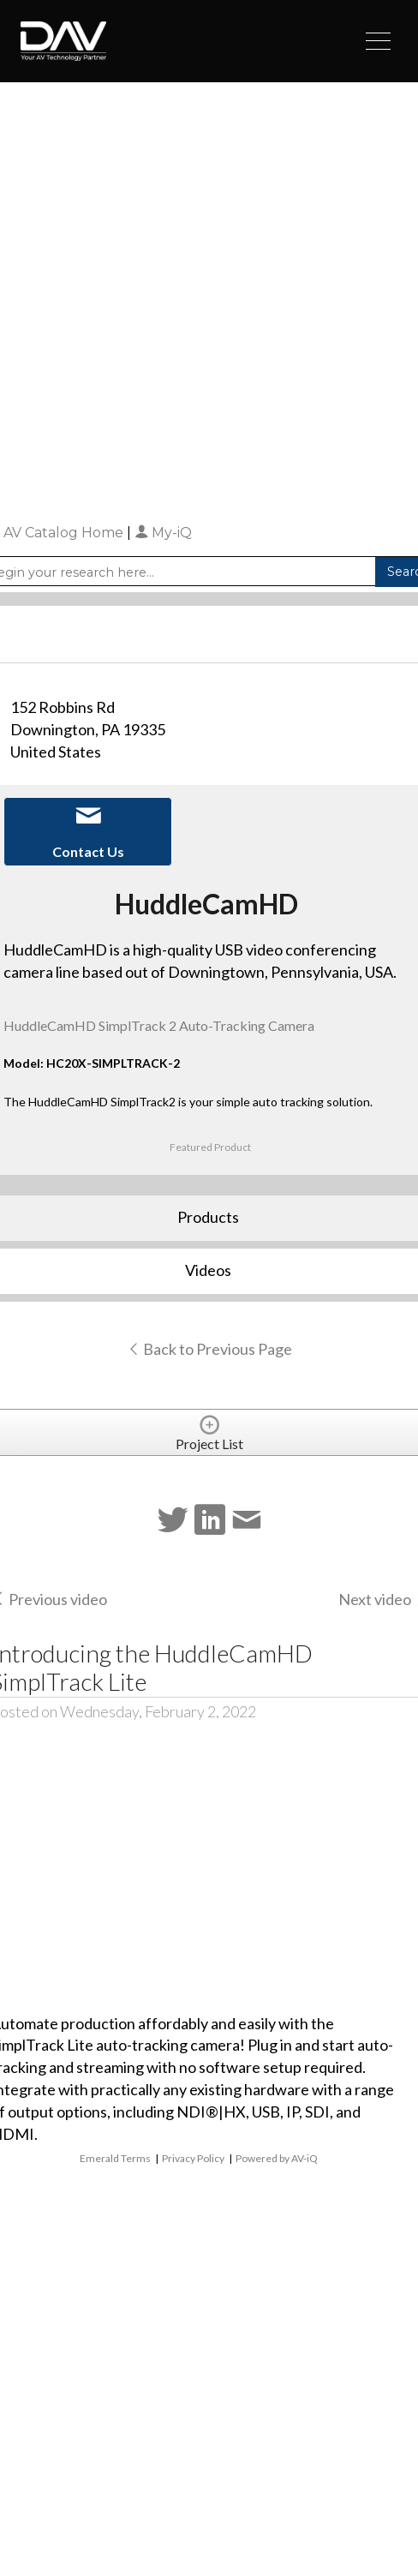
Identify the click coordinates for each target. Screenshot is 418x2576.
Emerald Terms (115, 2158)
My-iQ (163, 532)
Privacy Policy (193, 2158)
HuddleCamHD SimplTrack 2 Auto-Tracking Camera (158, 1025)
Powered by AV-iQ (277, 2158)
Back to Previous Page (209, 1348)
